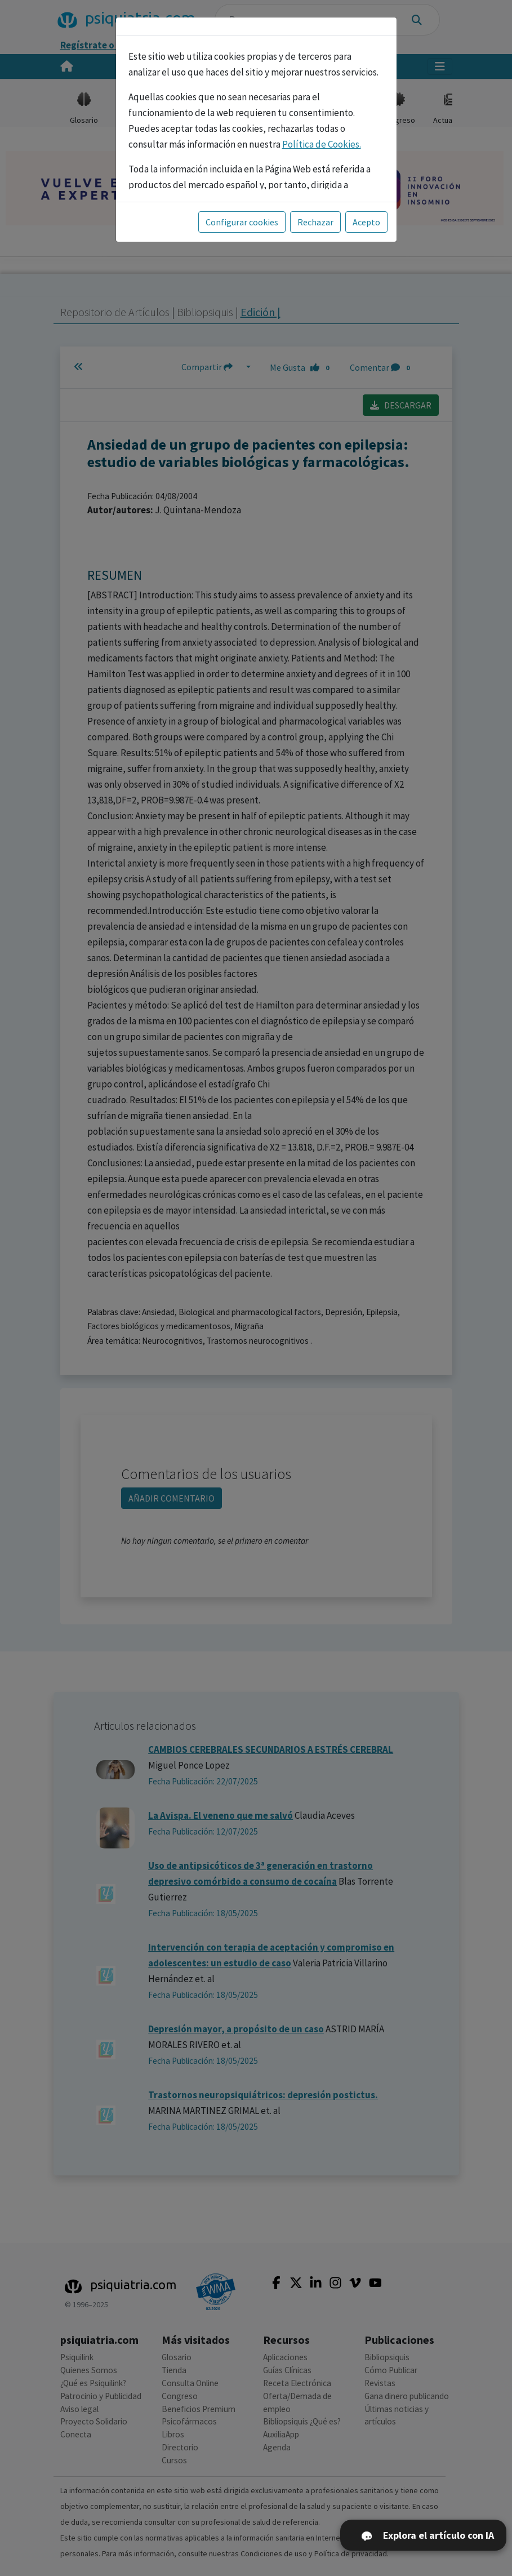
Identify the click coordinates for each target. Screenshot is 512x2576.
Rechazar (315, 222)
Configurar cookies (242, 222)
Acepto (366, 222)
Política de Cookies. (321, 144)
